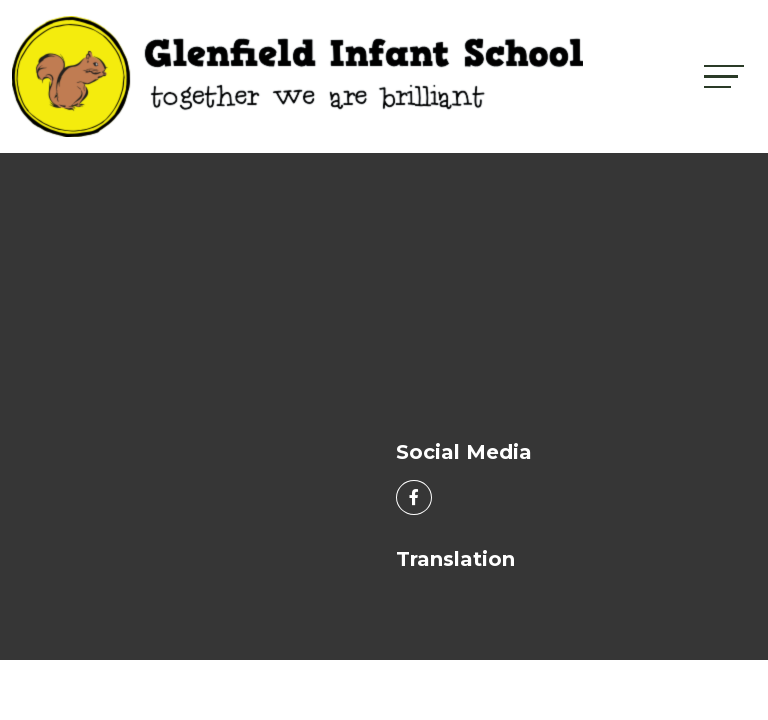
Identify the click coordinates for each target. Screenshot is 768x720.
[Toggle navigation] (724, 76)
